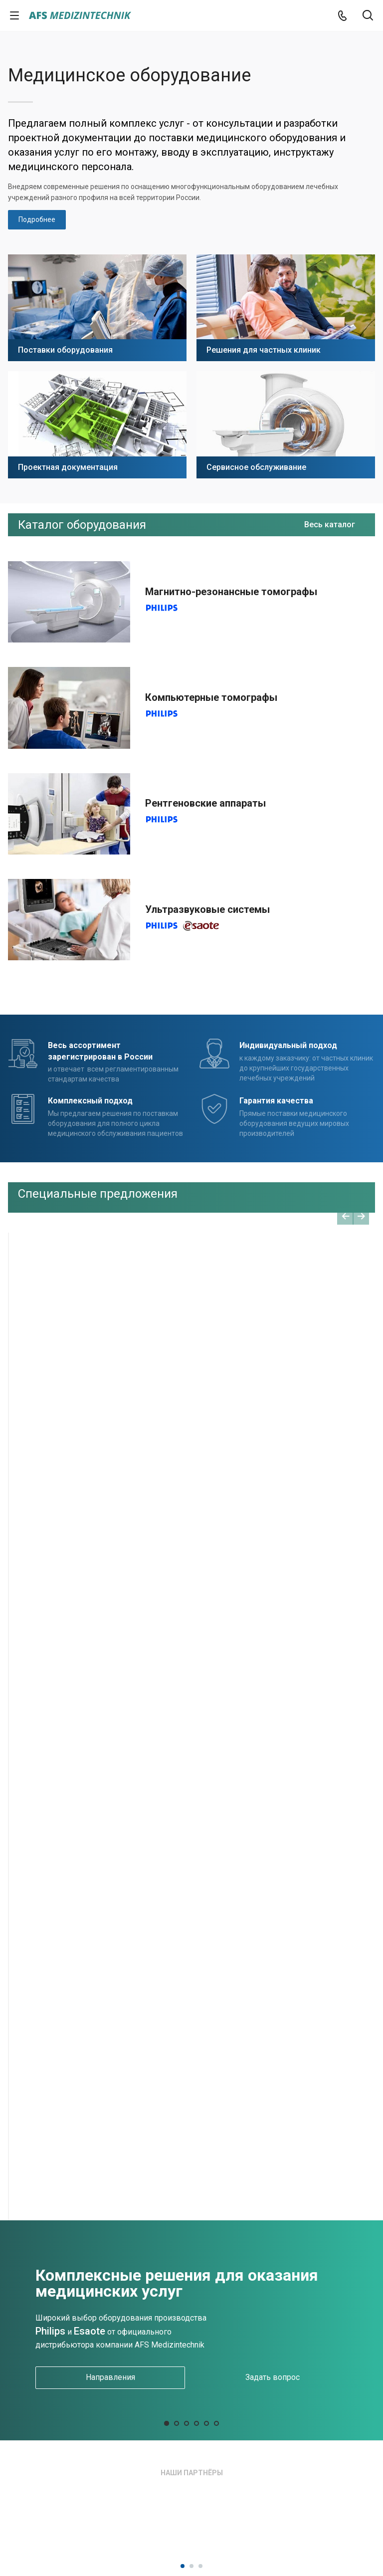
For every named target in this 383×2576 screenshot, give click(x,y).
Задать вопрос (272, 2377)
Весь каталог (329, 524)
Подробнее (36, 219)
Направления (110, 2377)
